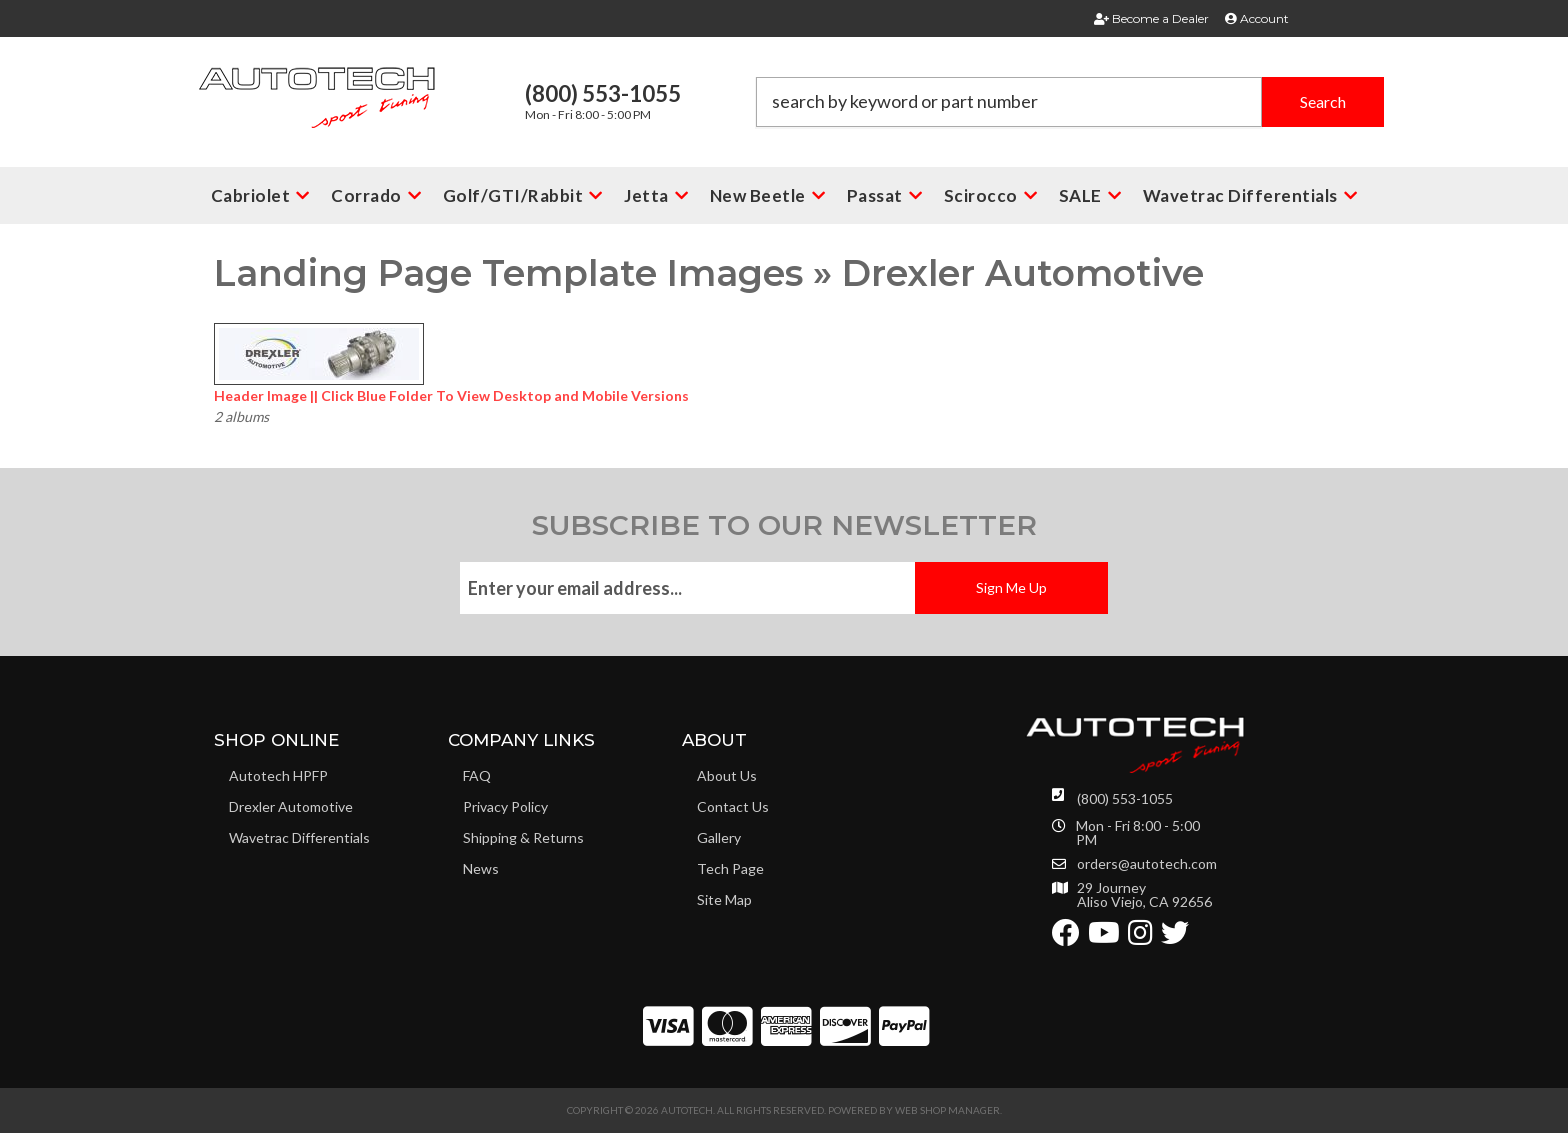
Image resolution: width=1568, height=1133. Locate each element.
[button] (1070, 102)
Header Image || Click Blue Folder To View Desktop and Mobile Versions (451, 395)
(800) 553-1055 (1125, 798)
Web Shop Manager (947, 1110)
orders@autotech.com (1147, 864)
